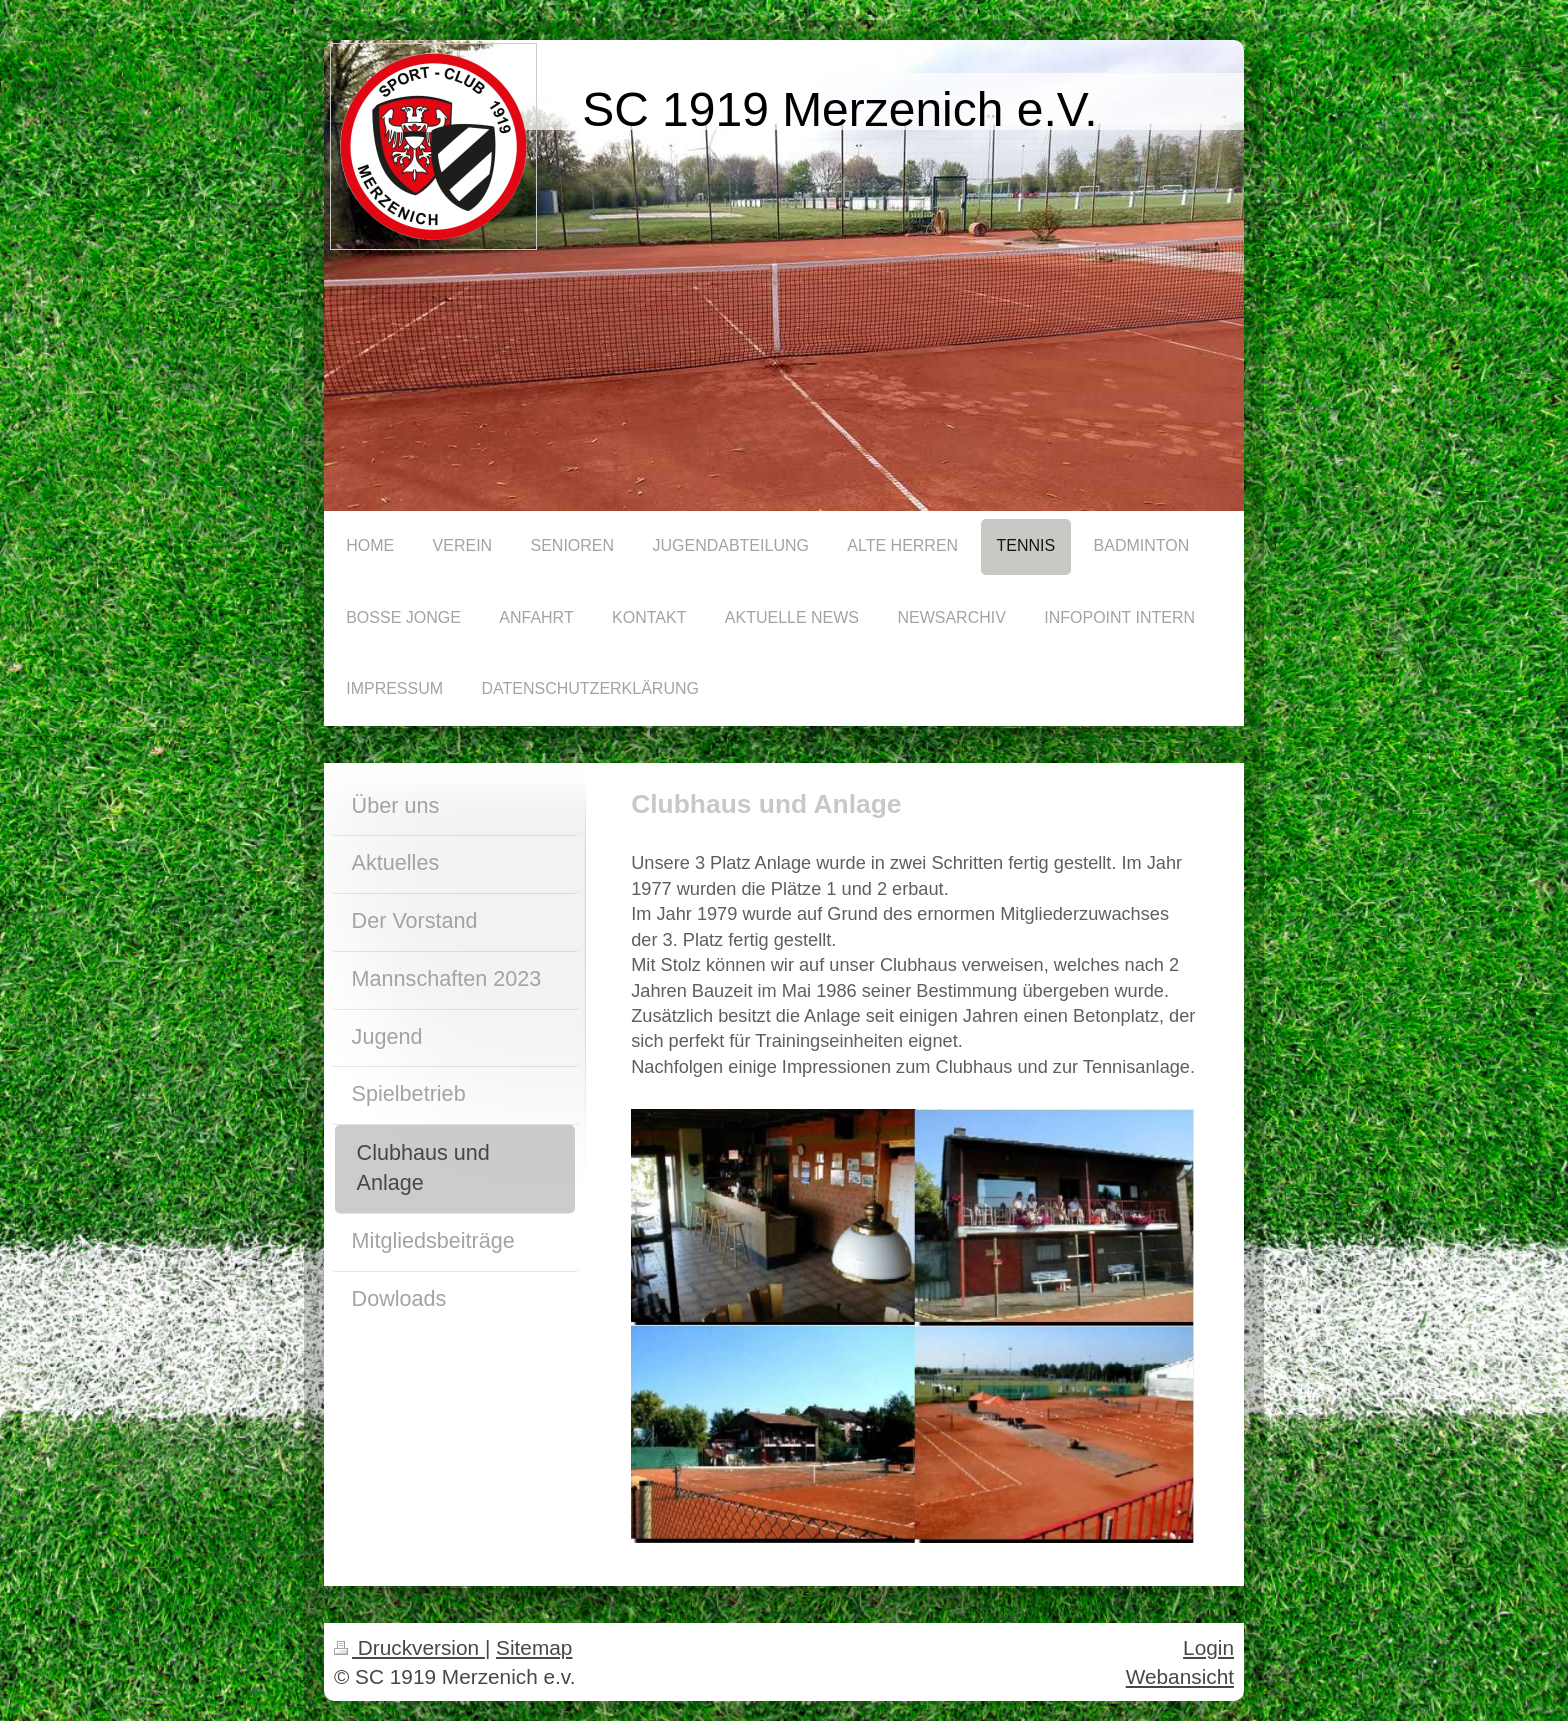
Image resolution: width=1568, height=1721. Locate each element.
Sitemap (534, 1647)
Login (1208, 1647)
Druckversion (409, 1647)
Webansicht (1180, 1676)
